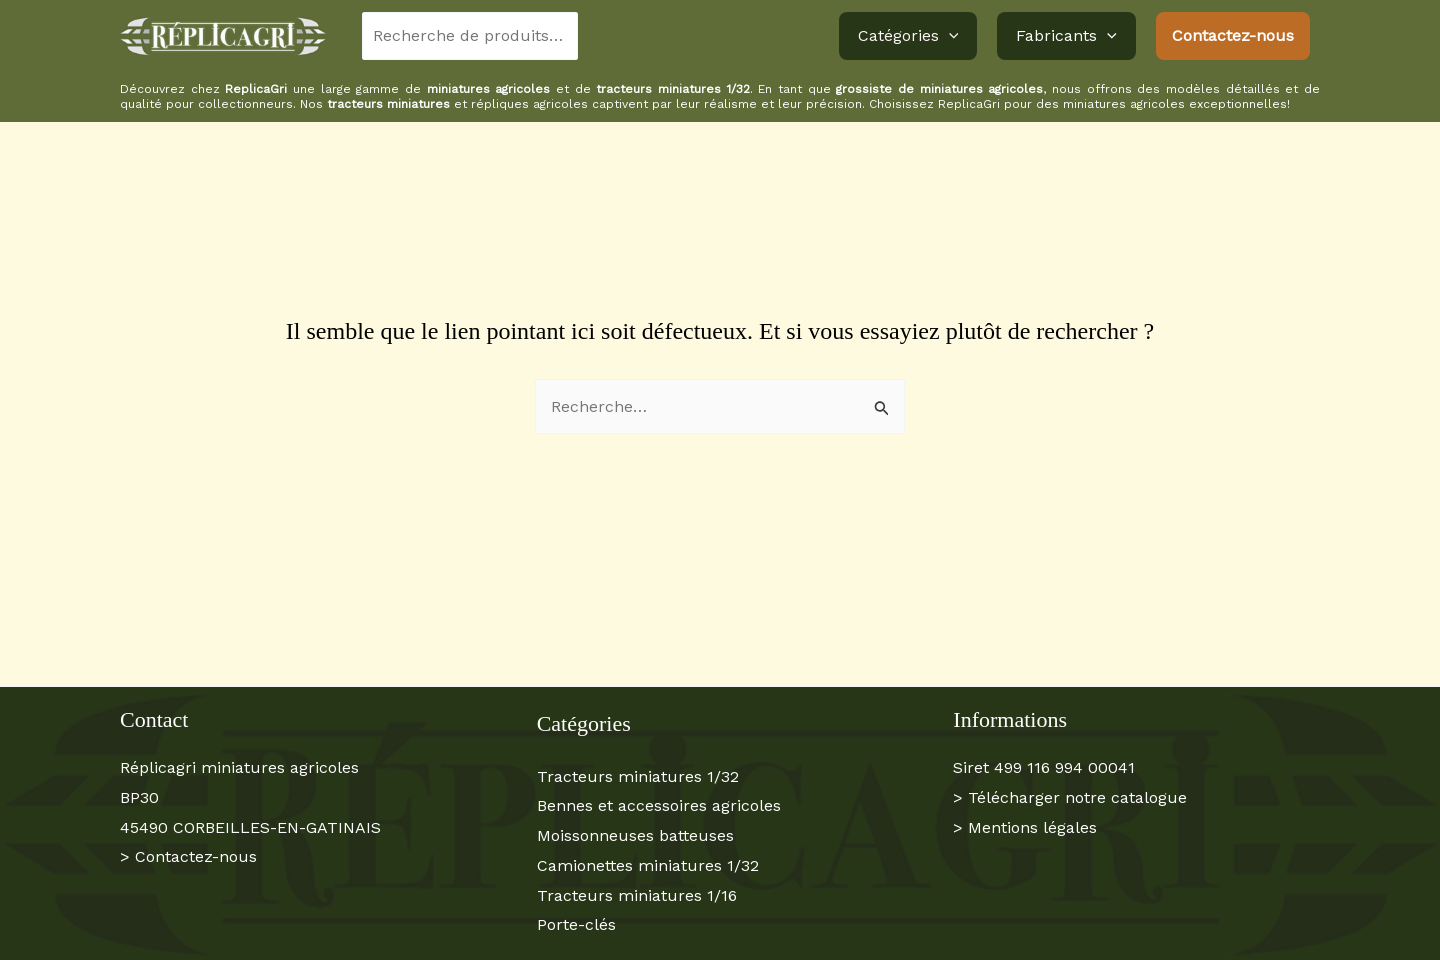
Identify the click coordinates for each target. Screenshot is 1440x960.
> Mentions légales (1025, 827)
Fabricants (1069, 36)
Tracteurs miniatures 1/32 (638, 776)
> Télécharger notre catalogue (1070, 797)
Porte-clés (576, 924)
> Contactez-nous (188, 856)
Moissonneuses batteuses (635, 835)
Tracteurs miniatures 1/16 (637, 895)
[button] (958, 36)
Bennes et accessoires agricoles (659, 805)
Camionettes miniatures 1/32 (648, 865)
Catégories (917, 36)
